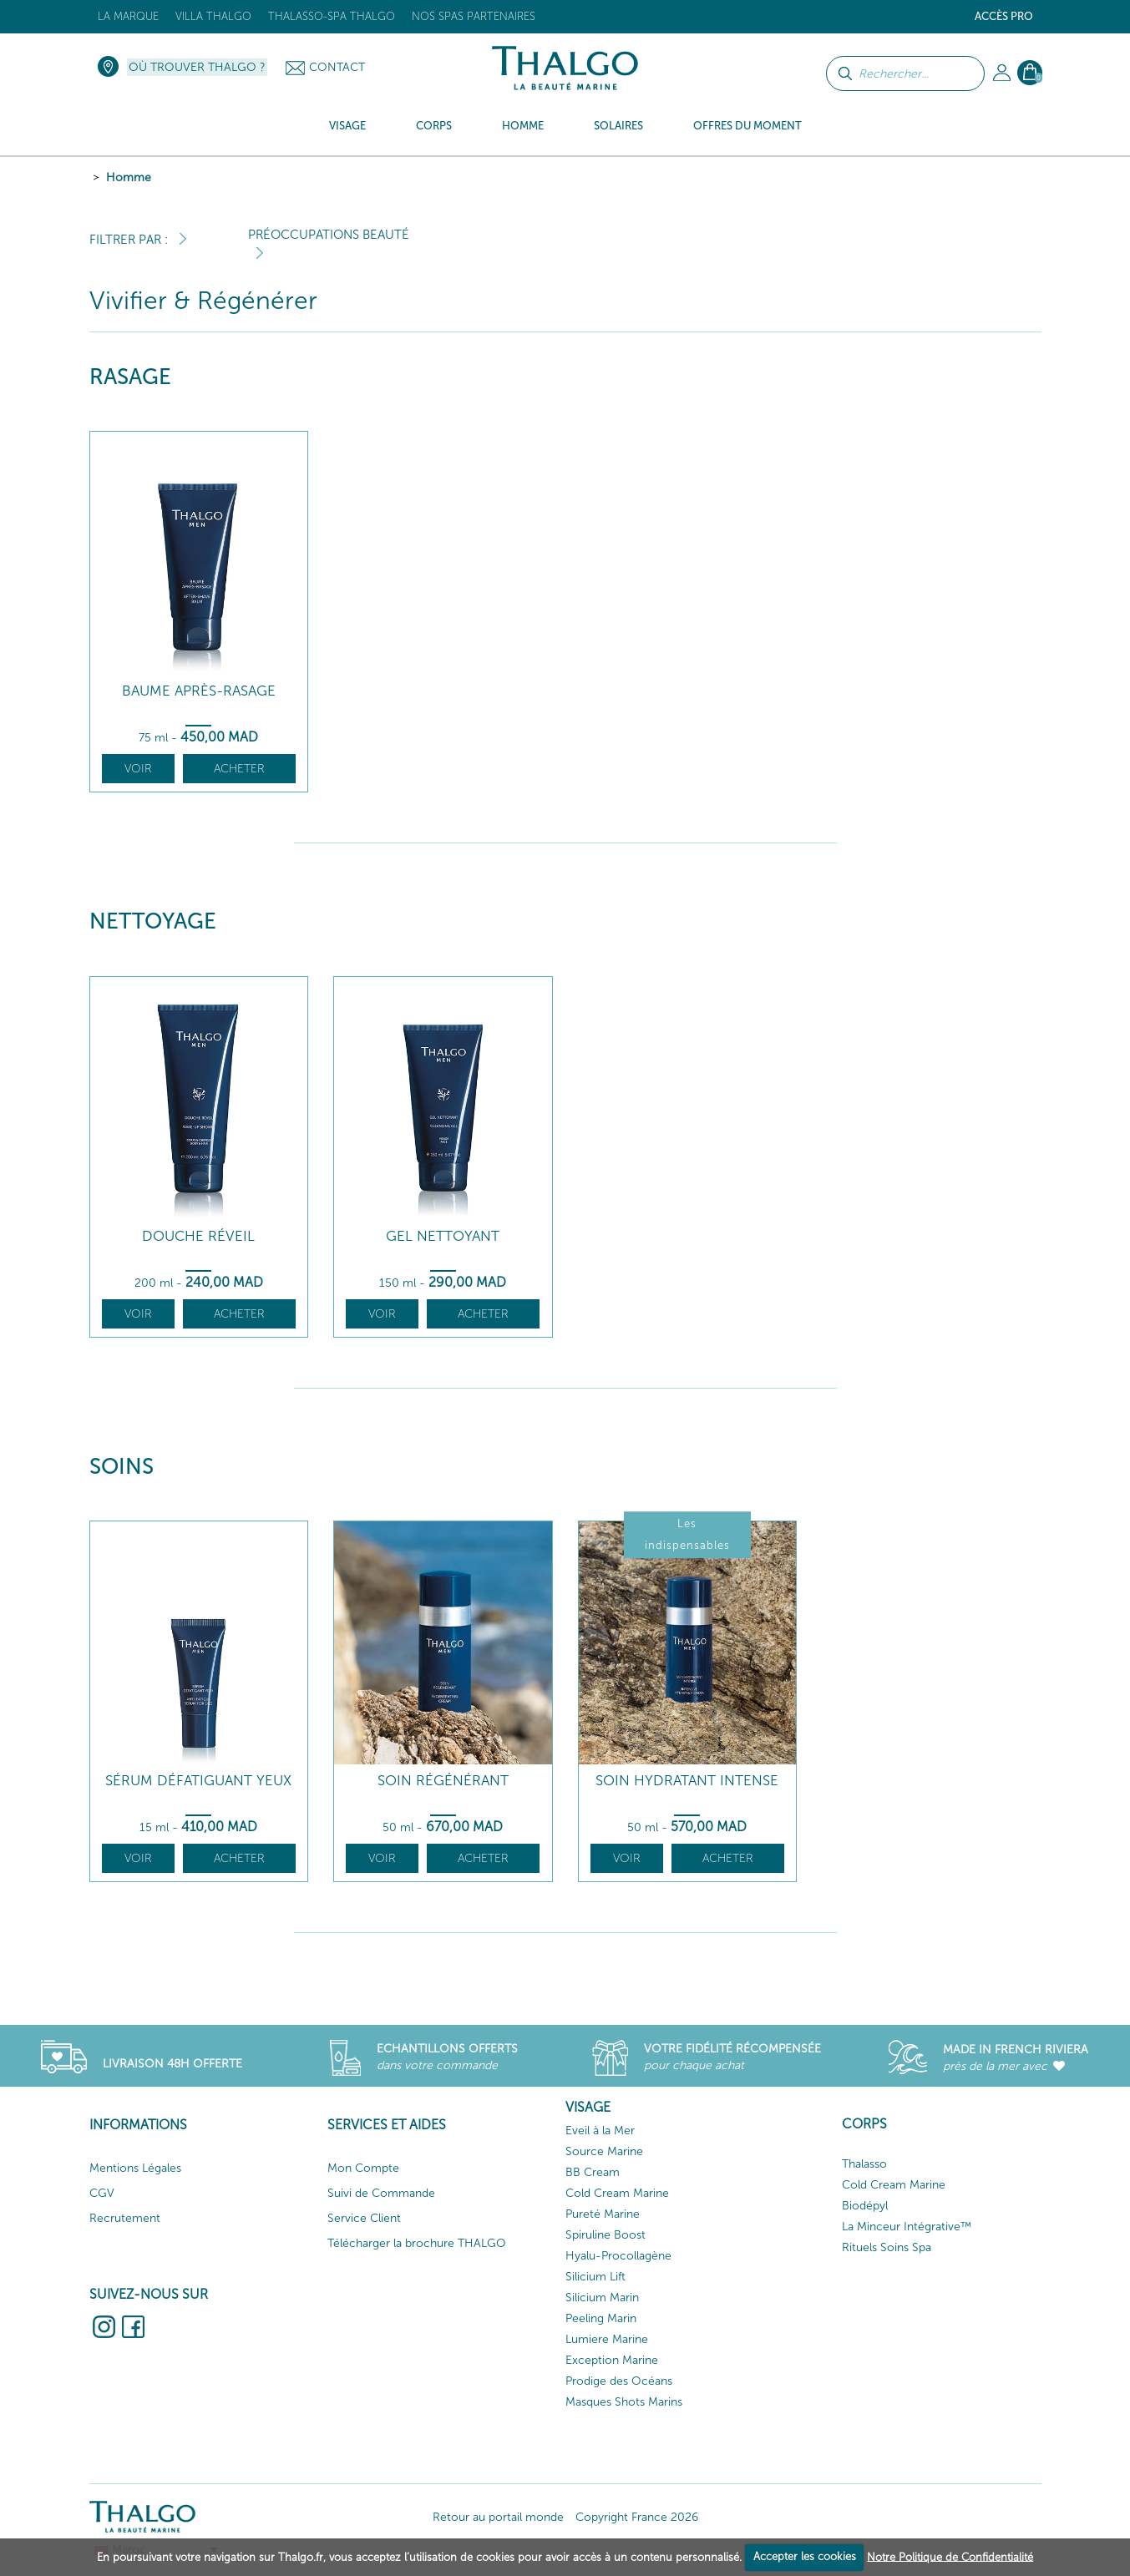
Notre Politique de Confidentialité (950, 2556)
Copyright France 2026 (636, 2517)
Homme (128, 177)
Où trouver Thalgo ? (197, 67)
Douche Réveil (198, 1236)
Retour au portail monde (498, 2517)
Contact (337, 67)
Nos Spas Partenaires (473, 16)
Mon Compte (363, 2168)
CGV (101, 2193)
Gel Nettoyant (442, 1236)
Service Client (364, 2218)
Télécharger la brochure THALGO (416, 2243)
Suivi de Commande (381, 2193)
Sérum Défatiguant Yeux (198, 1781)
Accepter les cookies (804, 2556)
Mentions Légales (135, 2168)
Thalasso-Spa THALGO (331, 16)
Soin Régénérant (443, 1781)
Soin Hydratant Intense (686, 1781)
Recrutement (124, 2218)
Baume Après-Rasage (199, 691)
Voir (138, 769)
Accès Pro (1004, 16)
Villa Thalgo (213, 16)
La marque (128, 16)
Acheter (239, 769)
